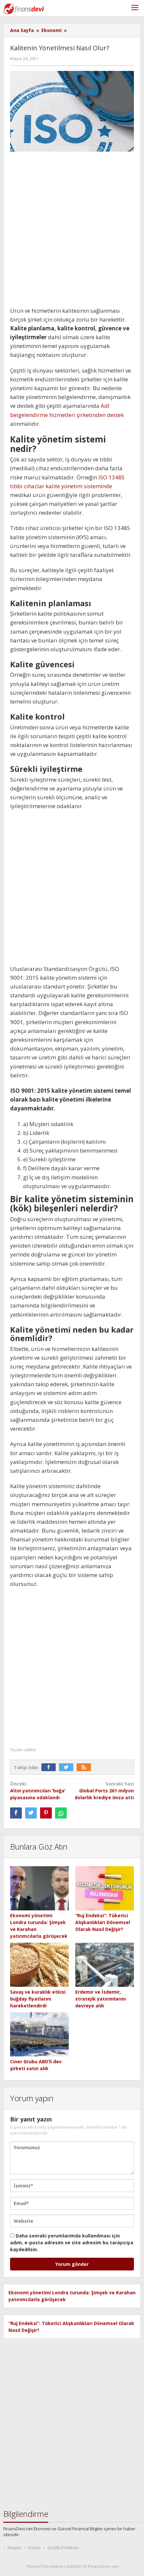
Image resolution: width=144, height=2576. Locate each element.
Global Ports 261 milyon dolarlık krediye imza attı (104, 1790)
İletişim (14, 2548)
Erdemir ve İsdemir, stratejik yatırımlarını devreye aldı (100, 1999)
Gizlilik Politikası (63, 2548)
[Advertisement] (72, 231)
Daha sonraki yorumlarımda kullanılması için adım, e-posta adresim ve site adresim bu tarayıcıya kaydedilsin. (71, 2242)
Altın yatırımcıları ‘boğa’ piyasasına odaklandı (39, 1790)
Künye (34, 2548)
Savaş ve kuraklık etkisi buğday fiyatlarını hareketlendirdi (37, 1999)
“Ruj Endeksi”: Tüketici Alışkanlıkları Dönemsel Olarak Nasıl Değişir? (102, 1922)
